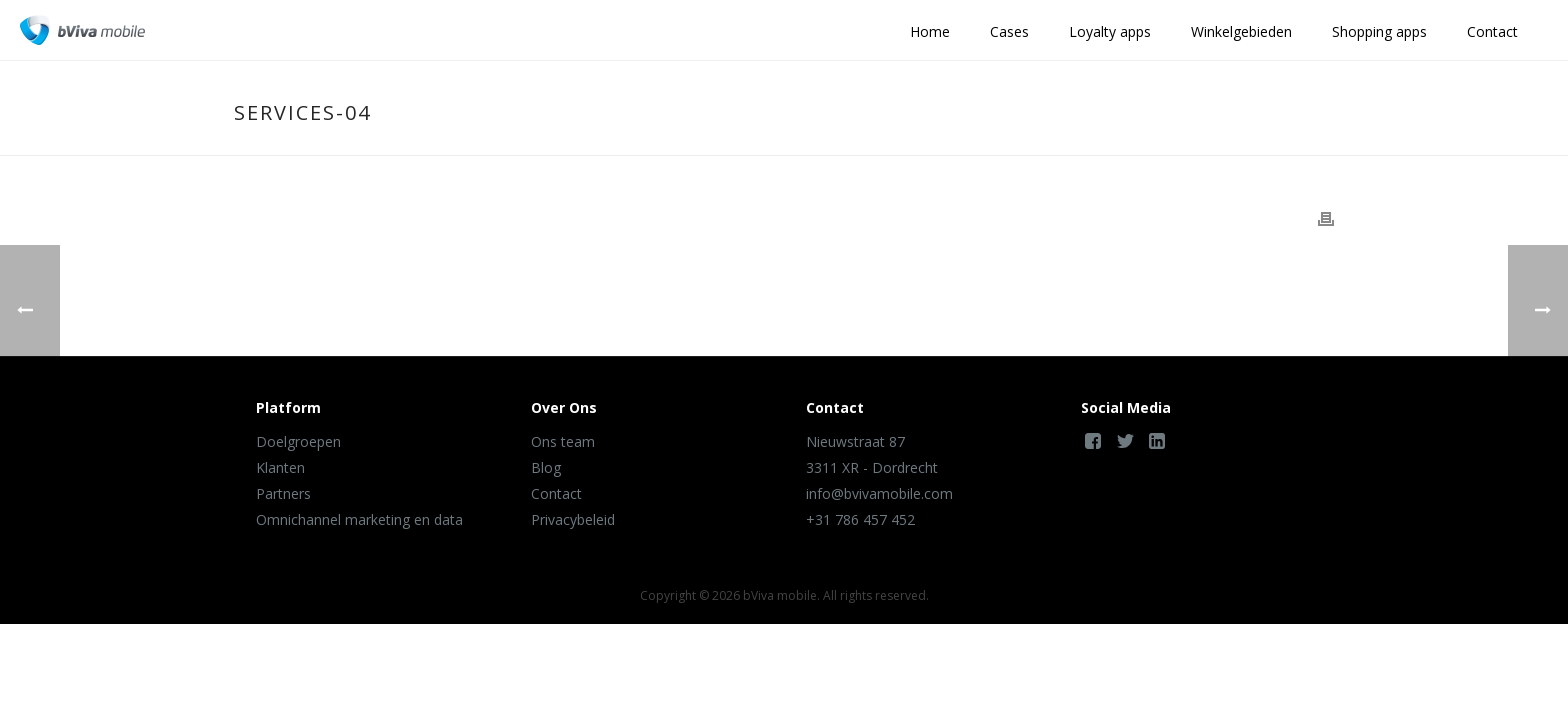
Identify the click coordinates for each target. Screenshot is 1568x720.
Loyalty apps (1110, 31)
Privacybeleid (573, 519)
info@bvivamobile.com (879, 493)
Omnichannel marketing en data (359, 519)
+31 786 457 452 (860, 519)
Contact (1492, 31)
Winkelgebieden (1241, 31)
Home (930, 31)
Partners (283, 493)
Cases (1009, 31)
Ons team (563, 441)
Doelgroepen (298, 441)
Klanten (280, 467)
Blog (546, 467)
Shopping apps (1379, 31)
